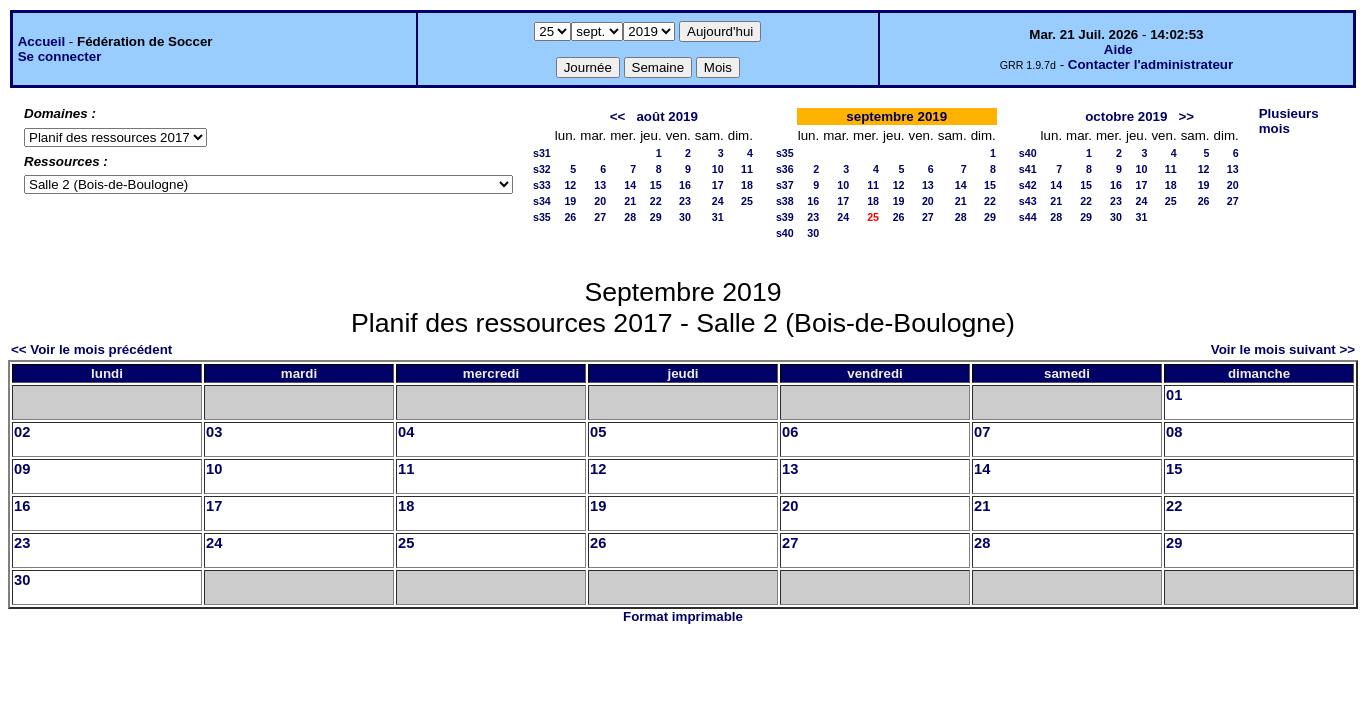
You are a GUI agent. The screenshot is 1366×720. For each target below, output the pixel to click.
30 (685, 217)
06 (790, 432)
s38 (785, 201)
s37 (785, 185)
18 (747, 185)
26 (570, 217)
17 (718, 185)
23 (685, 201)
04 (406, 432)
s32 (542, 169)
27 (600, 217)
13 (600, 185)
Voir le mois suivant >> (1283, 349)
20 (600, 201)
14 (630, 185)
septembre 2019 (896, 116)
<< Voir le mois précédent (91, 349)
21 (630, 201)
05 (598, 432)
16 (685, 185)
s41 (1028, 169)
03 (214, 432)
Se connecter (60, 56)
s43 (1028, 201)
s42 (1028, 185)
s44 (1028, 217)
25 (747, 201)
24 (718, 201)
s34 (542, 201)
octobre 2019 (1126, 116)
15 (656, 185)
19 (570, 201)
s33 (542, 185)
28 (630, 217)
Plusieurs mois (1289, 121)
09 (22, 469)
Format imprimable (683, 616)
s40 (785, 233)
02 (22, 432)
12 (570, 185)
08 (1174, 432)
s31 (542, 153)
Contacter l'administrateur (1150, 64)
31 (718, 217)
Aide (1118, 49)
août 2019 (667, 116)
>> (1187, 116)
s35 (542, 217)
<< (618, 116)
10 (718, 169)
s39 (785, 217)
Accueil (41, 41)
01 (1174, 395)
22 (656, 201)
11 (747, 169)
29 (656, 217)
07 (982, 432)
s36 (785, 169)
